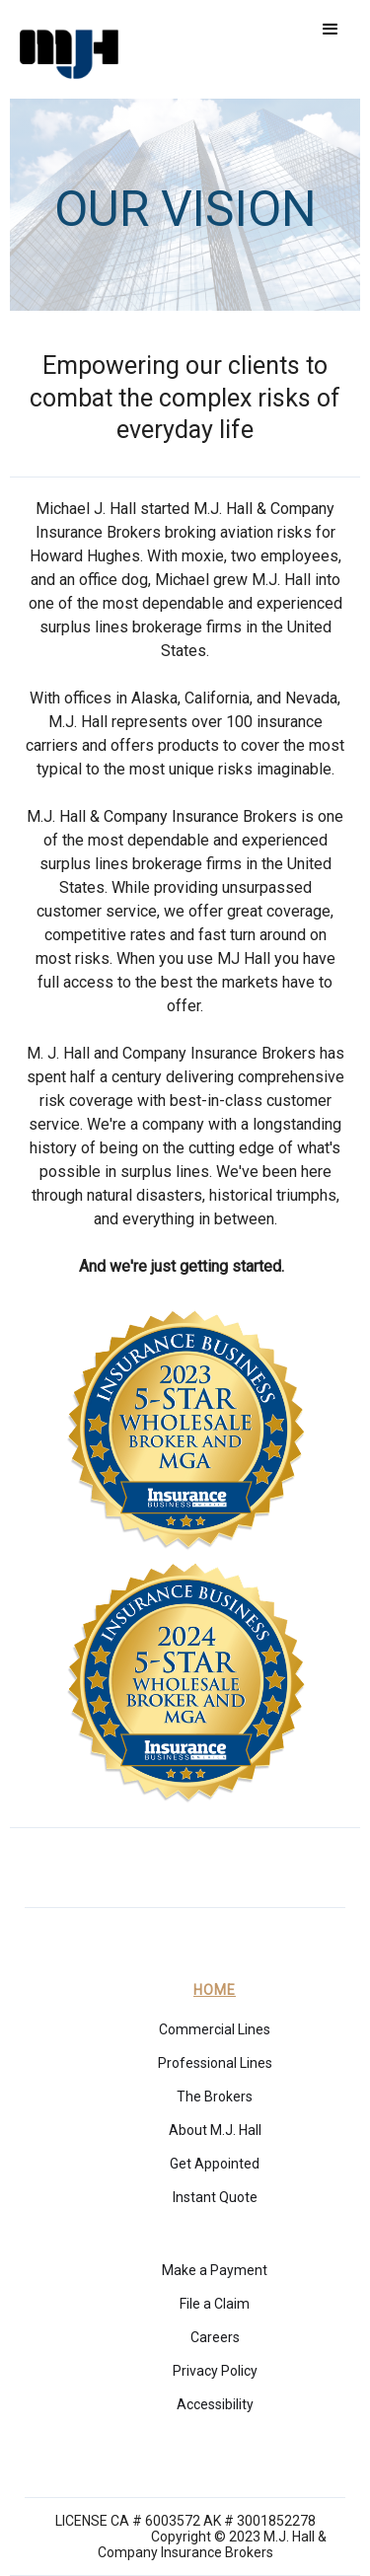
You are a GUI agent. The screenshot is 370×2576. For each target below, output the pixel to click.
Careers (215, 2337)
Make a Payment (214, 2270)
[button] (330, 29)
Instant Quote (215, 2197)
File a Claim (215, 2304)
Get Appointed (214, 2163)
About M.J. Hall (215, 2130)
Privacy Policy (215, 2371)
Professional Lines (215, 2063)
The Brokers (215, 2096)
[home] (64, 49)
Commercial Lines (214, 2029)
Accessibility (215, 2404)
